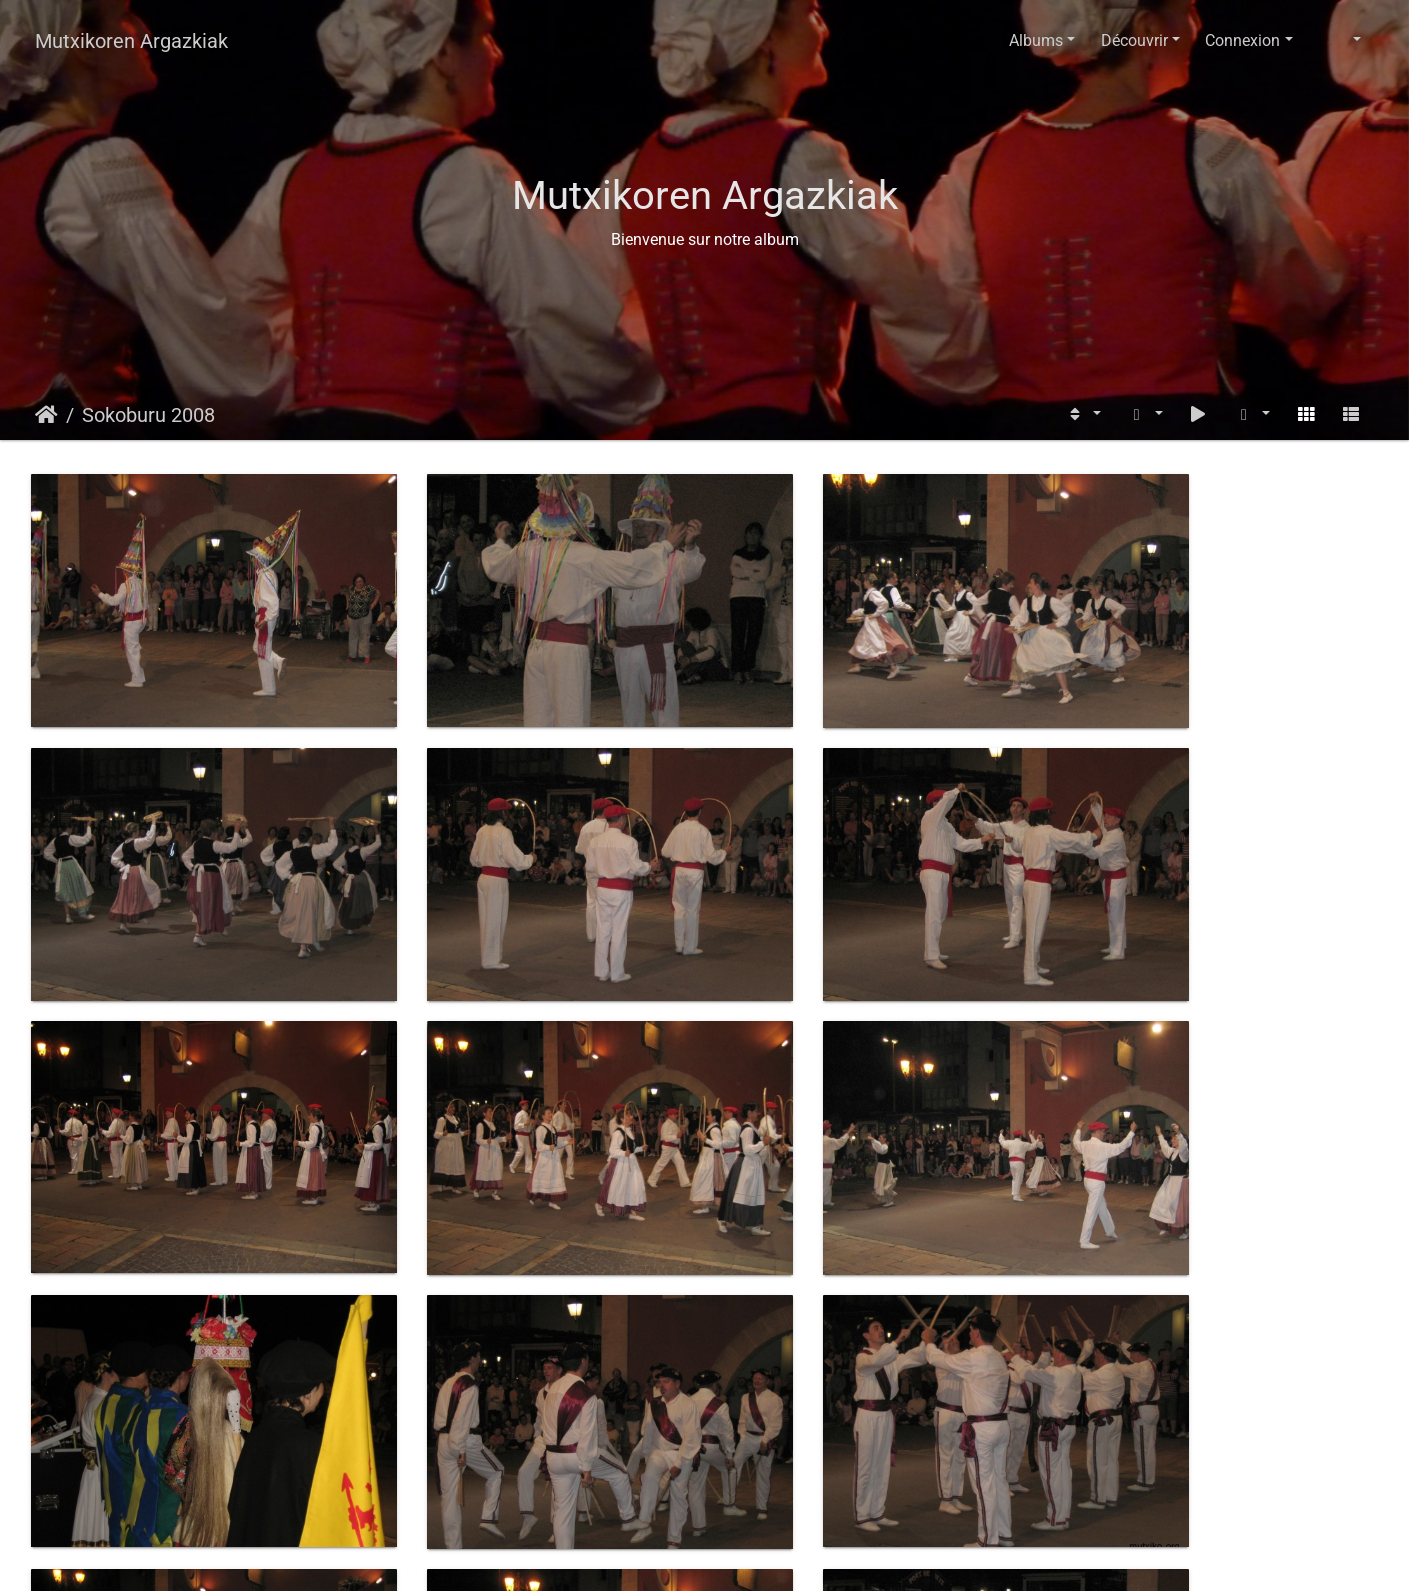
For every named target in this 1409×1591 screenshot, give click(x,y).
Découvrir (1134, 40)
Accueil (46, 415)
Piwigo (751, 1556)
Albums (1036, 40)
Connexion (1242, 40)
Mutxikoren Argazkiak (131, 41)
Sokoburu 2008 (148, 415)
